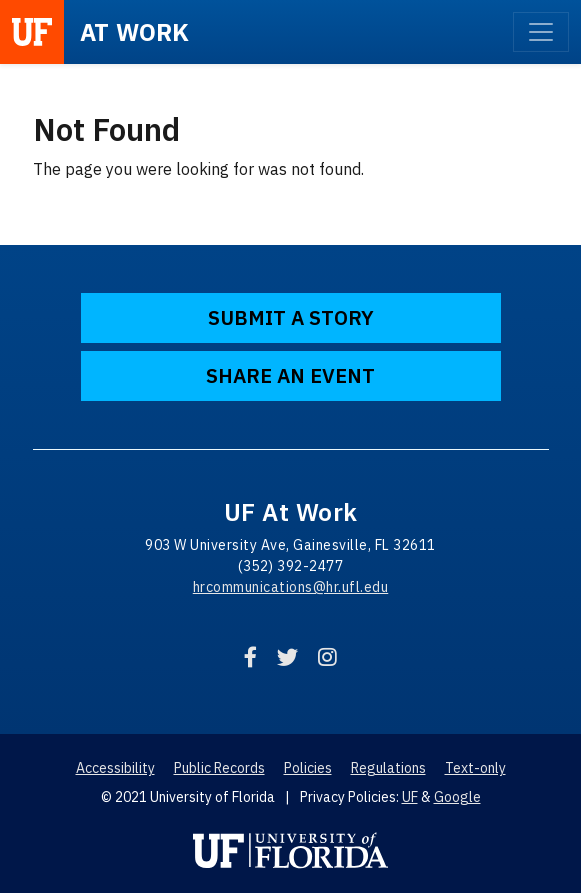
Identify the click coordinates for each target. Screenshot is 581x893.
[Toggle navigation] (541, 32)
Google (457, 797)
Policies (308, 768)
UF (410, 797)
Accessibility (115, 768)
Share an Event (290, 375)
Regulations (388, 768)
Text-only (475, 768)
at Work (135, 32)
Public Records (219, 768)
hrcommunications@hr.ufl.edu (291, 587)
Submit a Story (291, 317)
